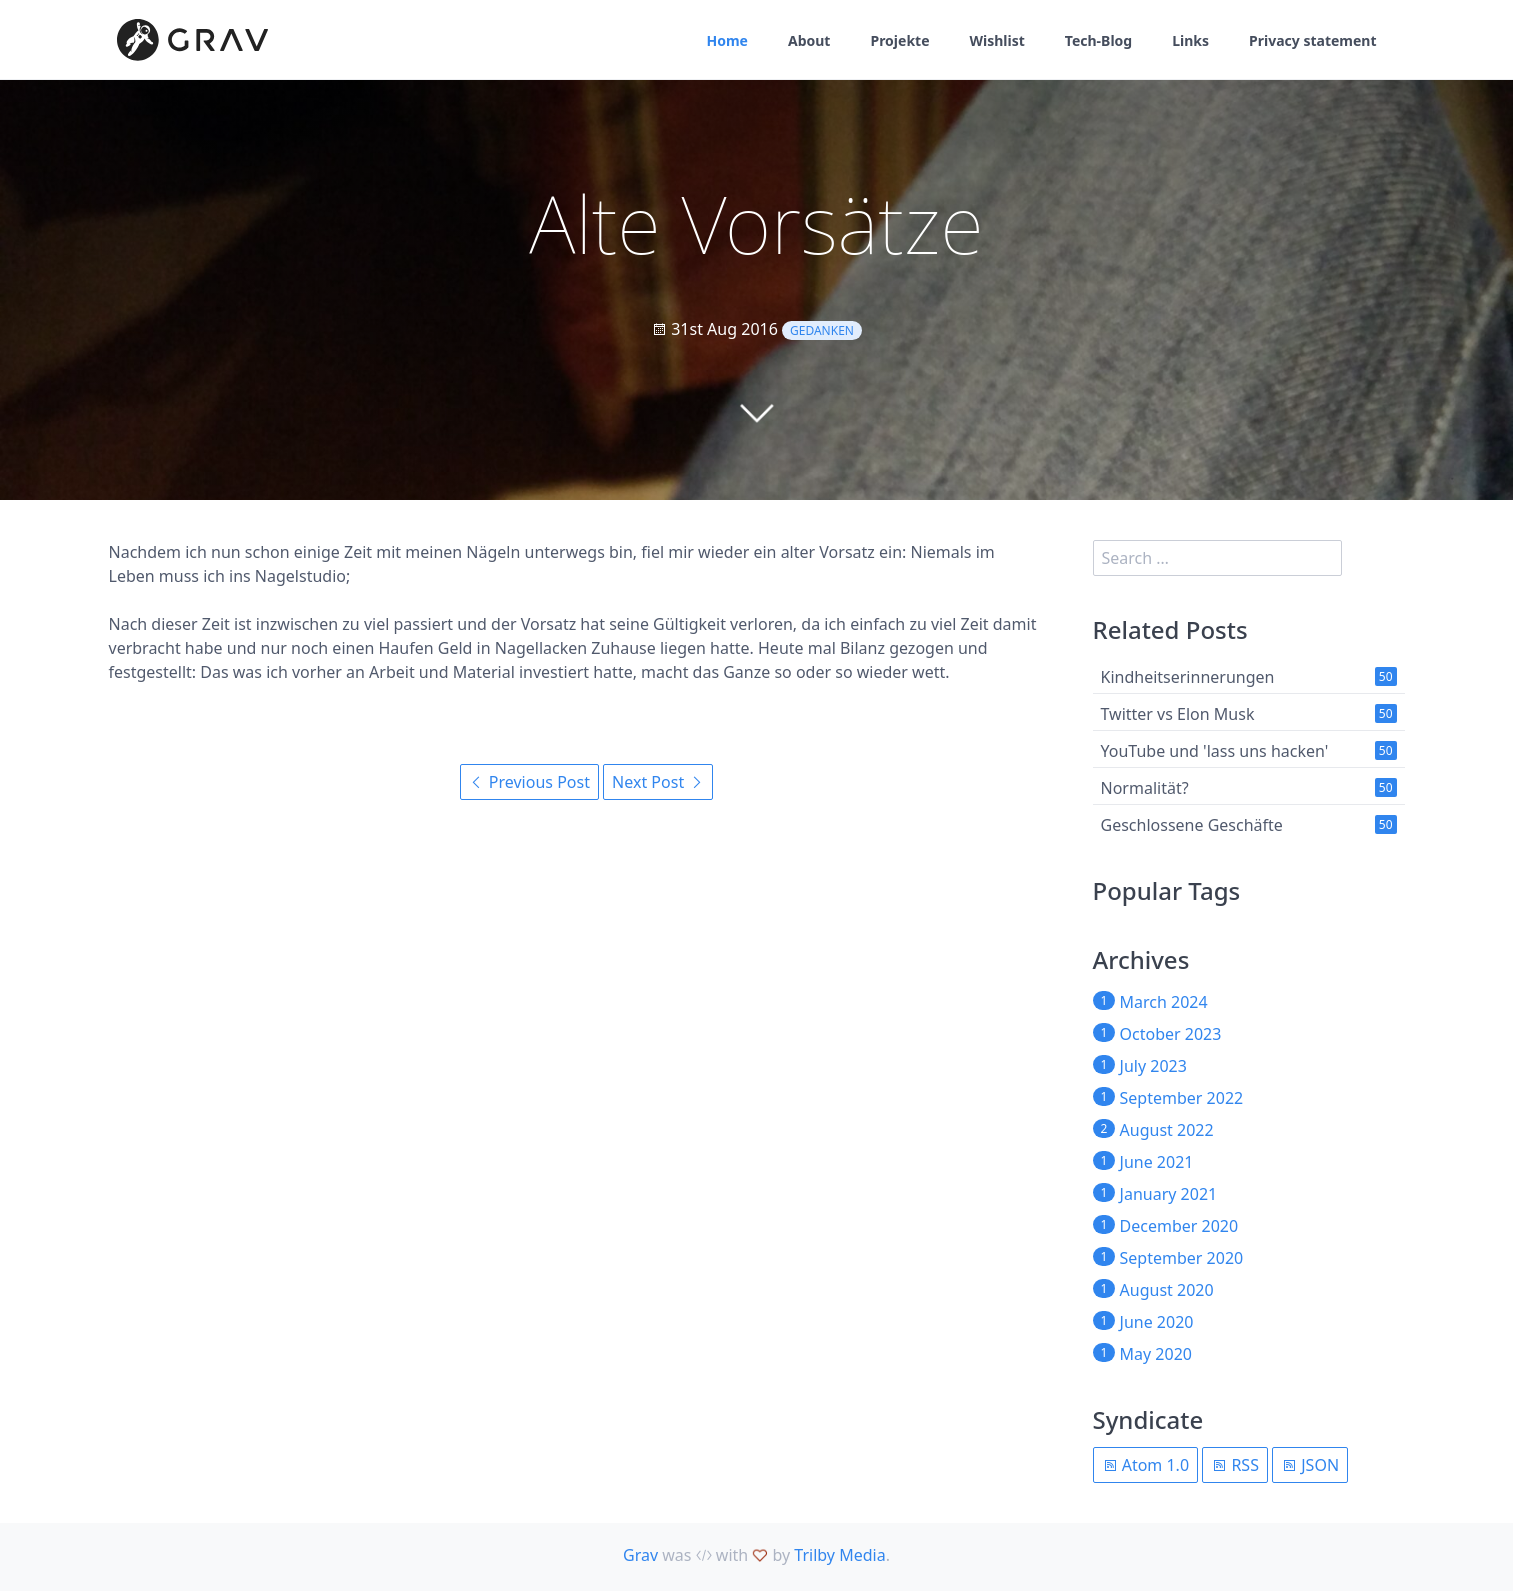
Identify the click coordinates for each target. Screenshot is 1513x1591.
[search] (1218, 558)
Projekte (899, 40)
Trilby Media (839, 1555)
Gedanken (822, 330)
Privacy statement (1312, 40)
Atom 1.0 (1146, 1465)
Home (727, 40)
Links (1190, 40)
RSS (1235, 1465)
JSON (1310, 1465)
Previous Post (529, 782)
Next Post (658, 782)
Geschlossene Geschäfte (1192, 825)
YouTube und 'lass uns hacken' (1215, 751)
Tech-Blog (1098, 40)
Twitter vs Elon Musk (1178, 714)
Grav (640, 1555)
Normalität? (1145, 788)
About (809, 40)
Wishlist (997, 40)
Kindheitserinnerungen (1188, 677)
